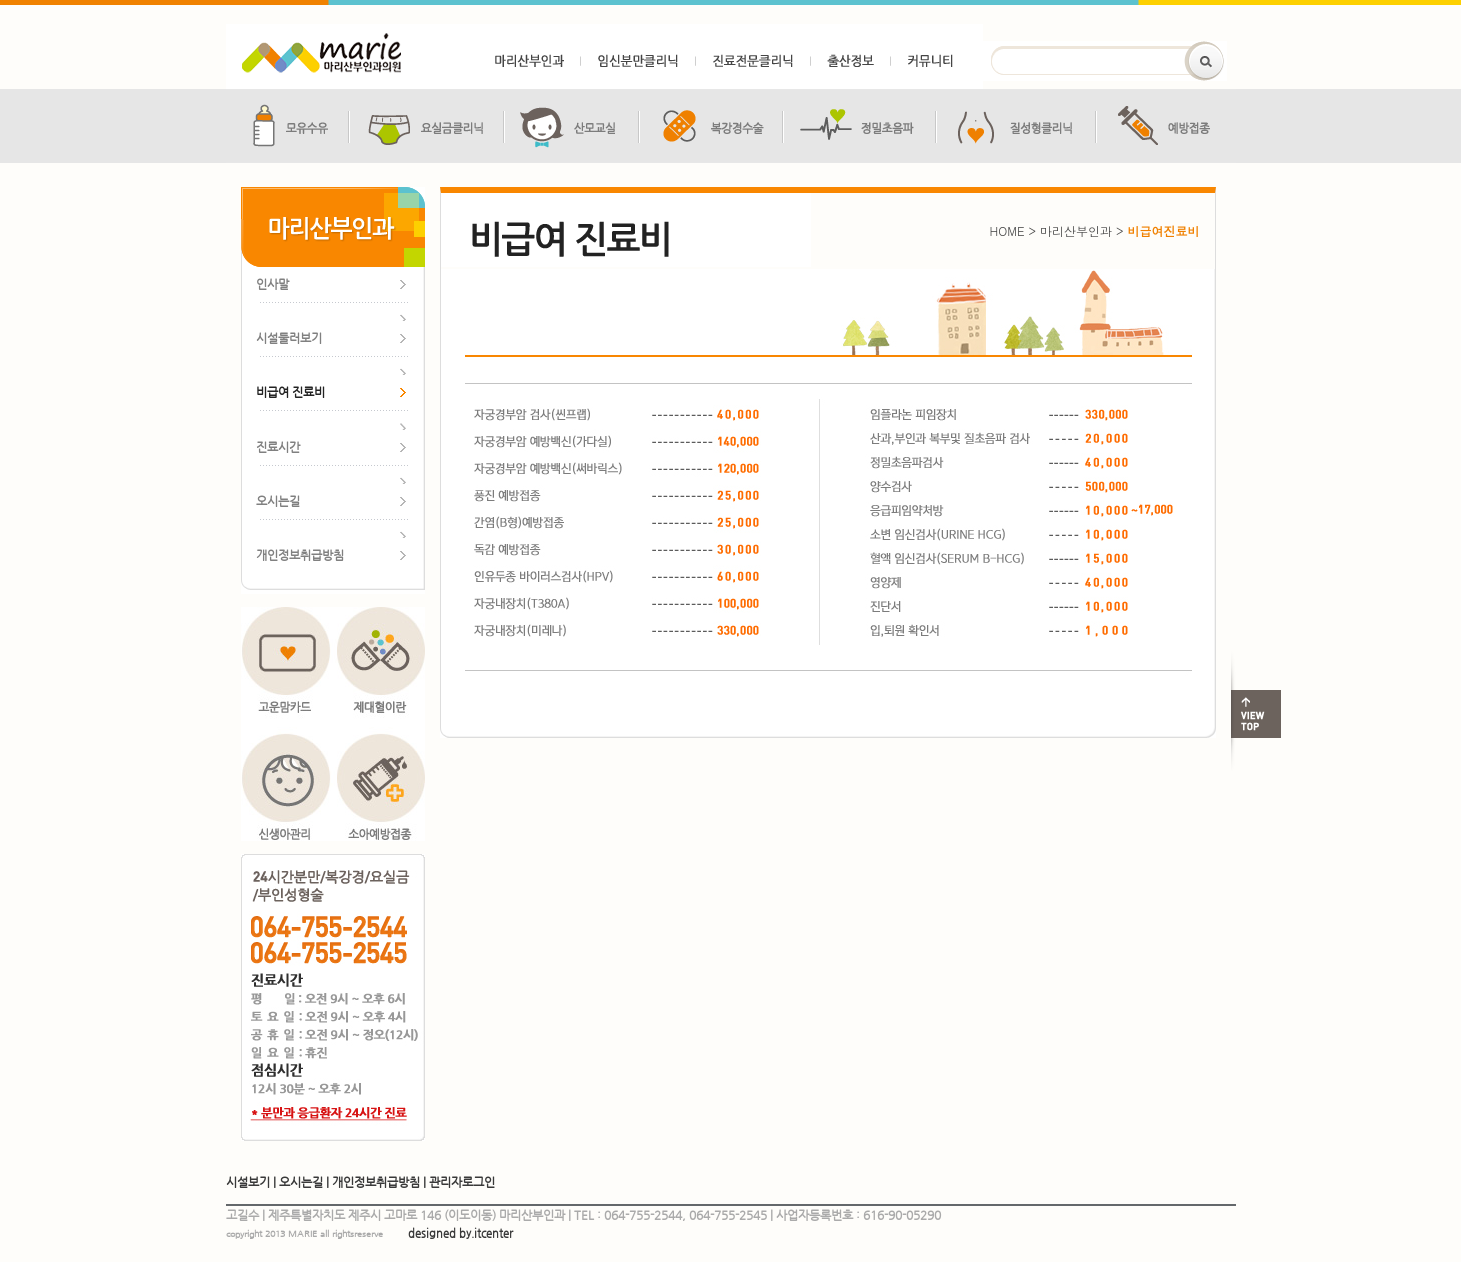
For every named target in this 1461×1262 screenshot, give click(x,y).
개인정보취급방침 (376, 1182)
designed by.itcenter (460, 1233)
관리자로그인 (462, 1182)
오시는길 (301, 1182)
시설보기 (248, 1182)
